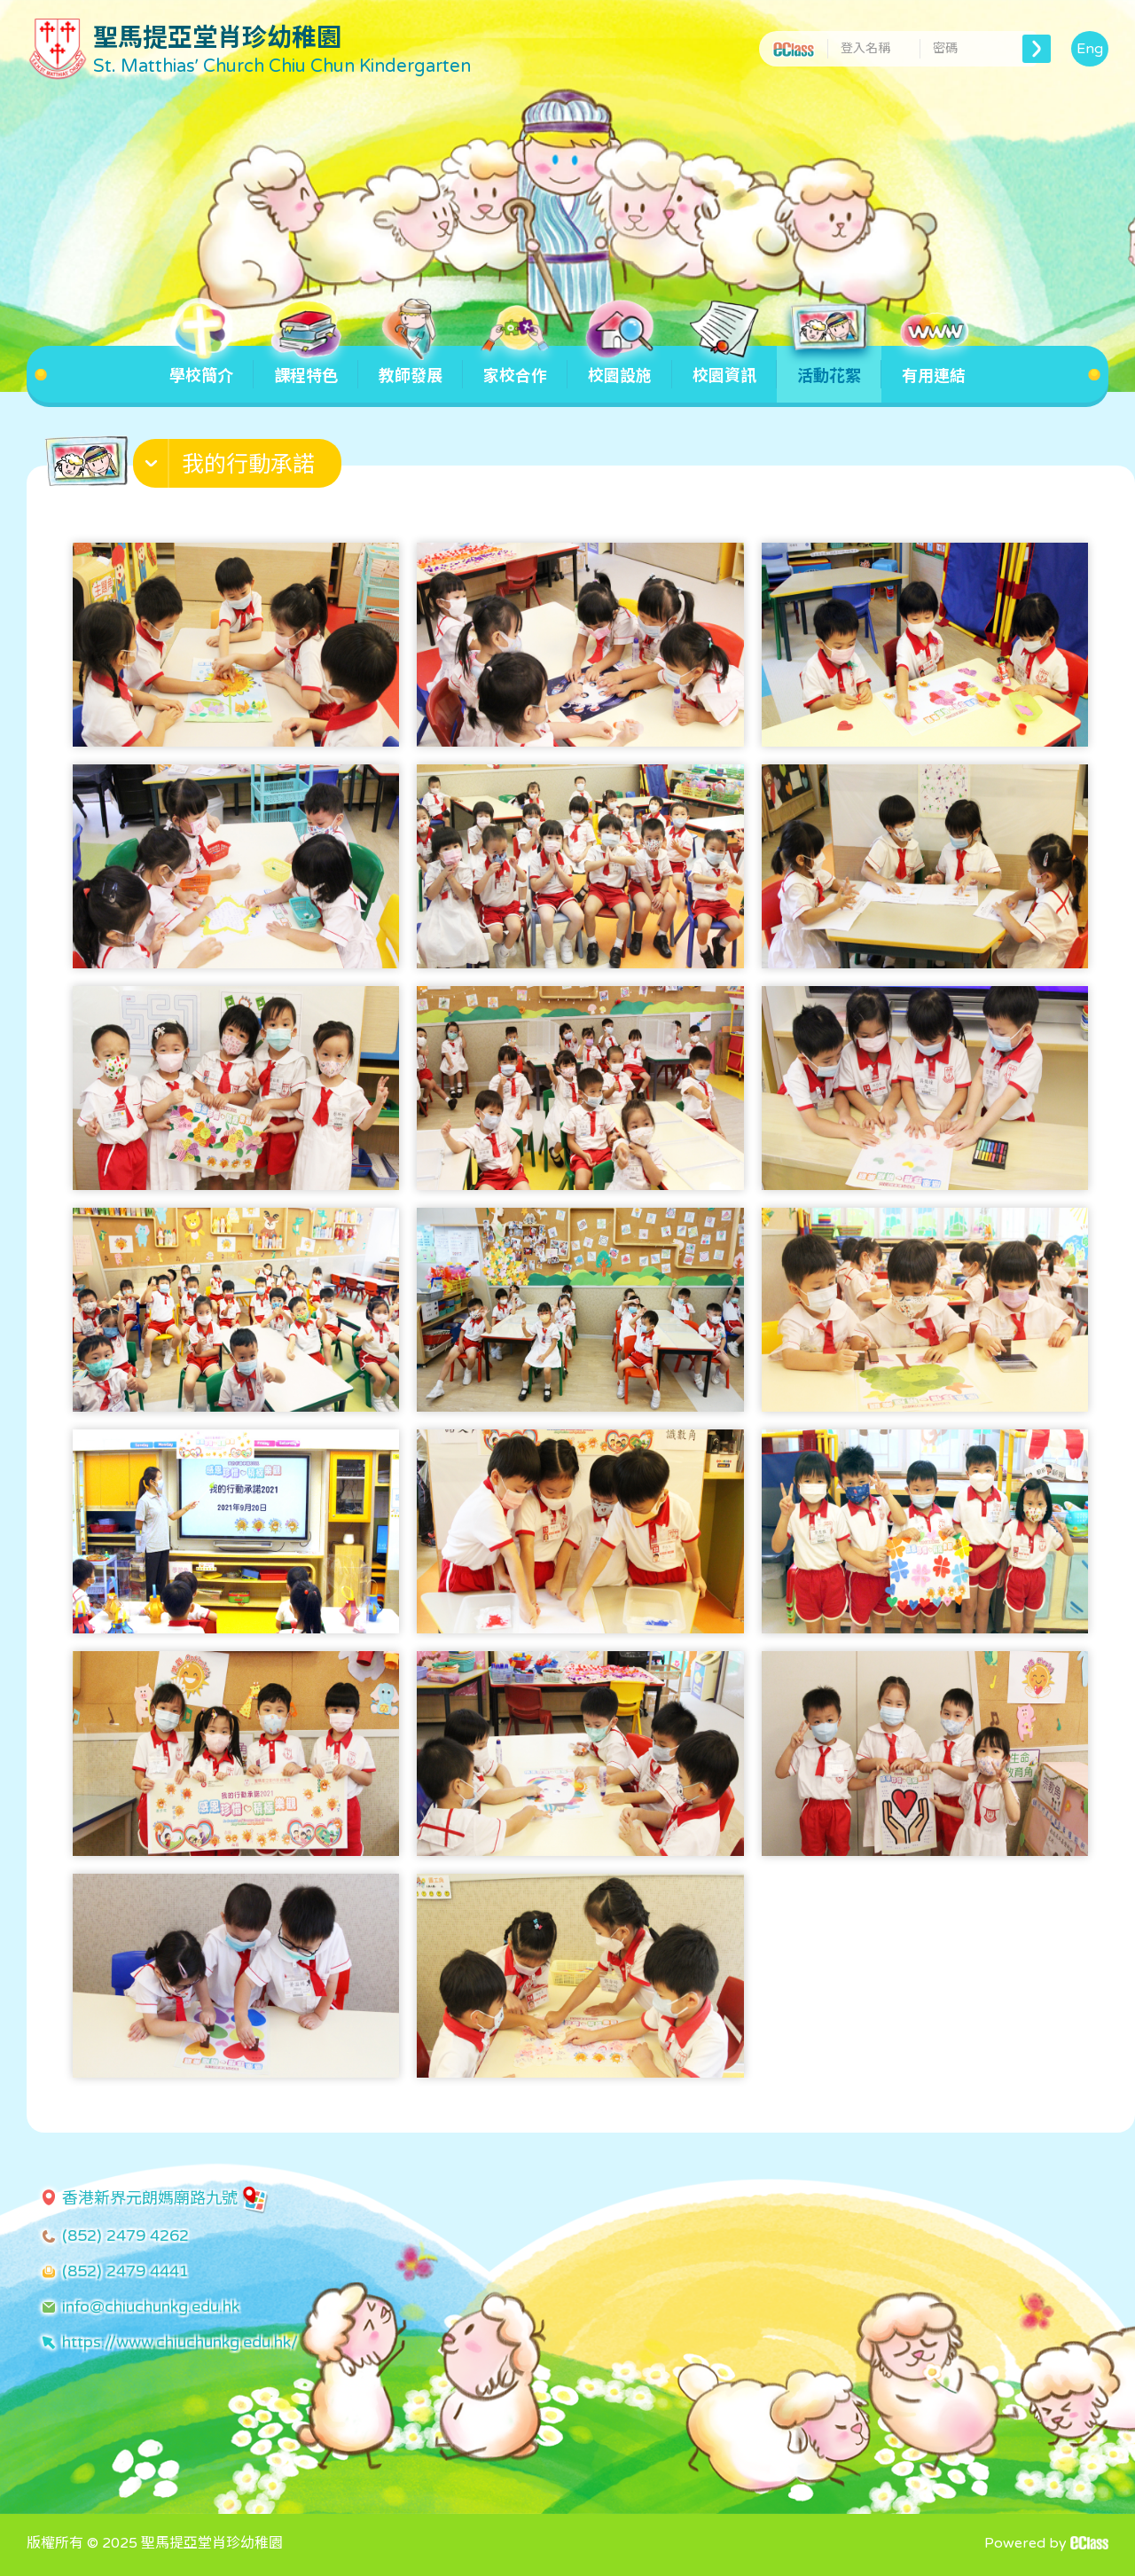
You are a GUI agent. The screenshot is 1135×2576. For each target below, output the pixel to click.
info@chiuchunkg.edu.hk (150, 2306)
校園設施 (619, 366)
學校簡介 (201, 366)
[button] (239, 467)
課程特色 (305, 366)
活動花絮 (829, 366)
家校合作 (515, 366)
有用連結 (933, 366)
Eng (1089, 49)
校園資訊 (724, 366)
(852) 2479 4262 (125, 2235)
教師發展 (410, 366)
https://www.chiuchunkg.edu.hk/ (180, 2342)
